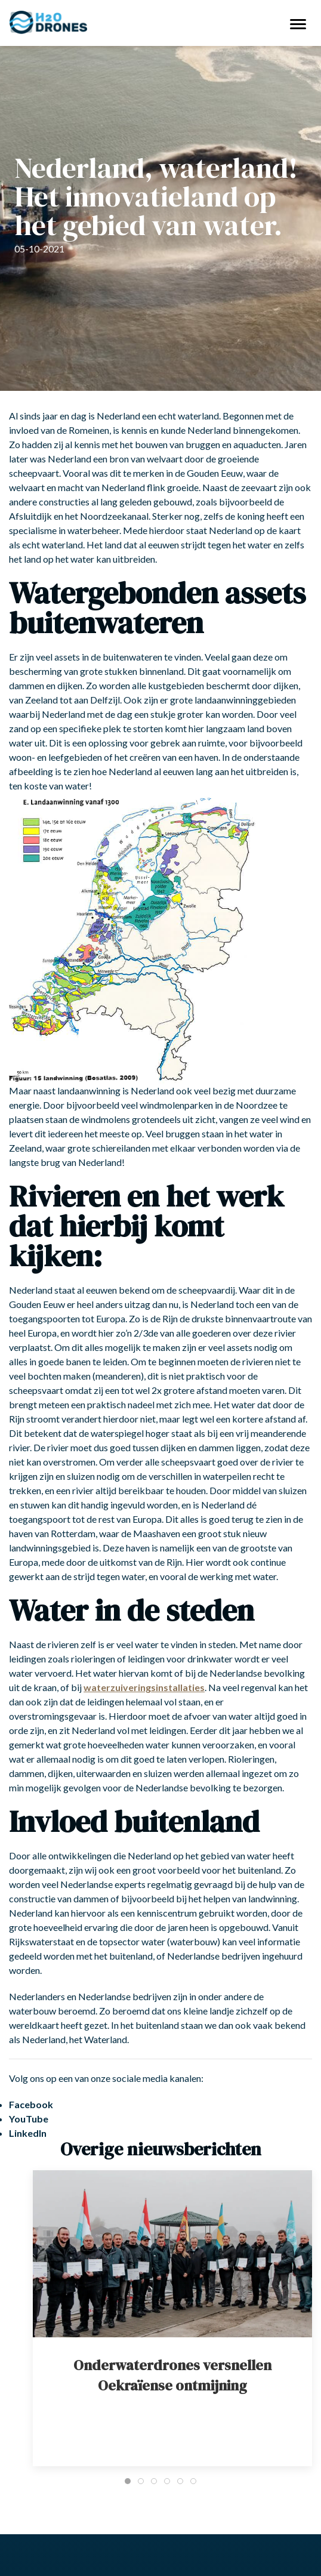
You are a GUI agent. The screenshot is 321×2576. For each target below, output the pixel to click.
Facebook (31, 2104)
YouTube (28, 2118)
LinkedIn (28, 2133)
